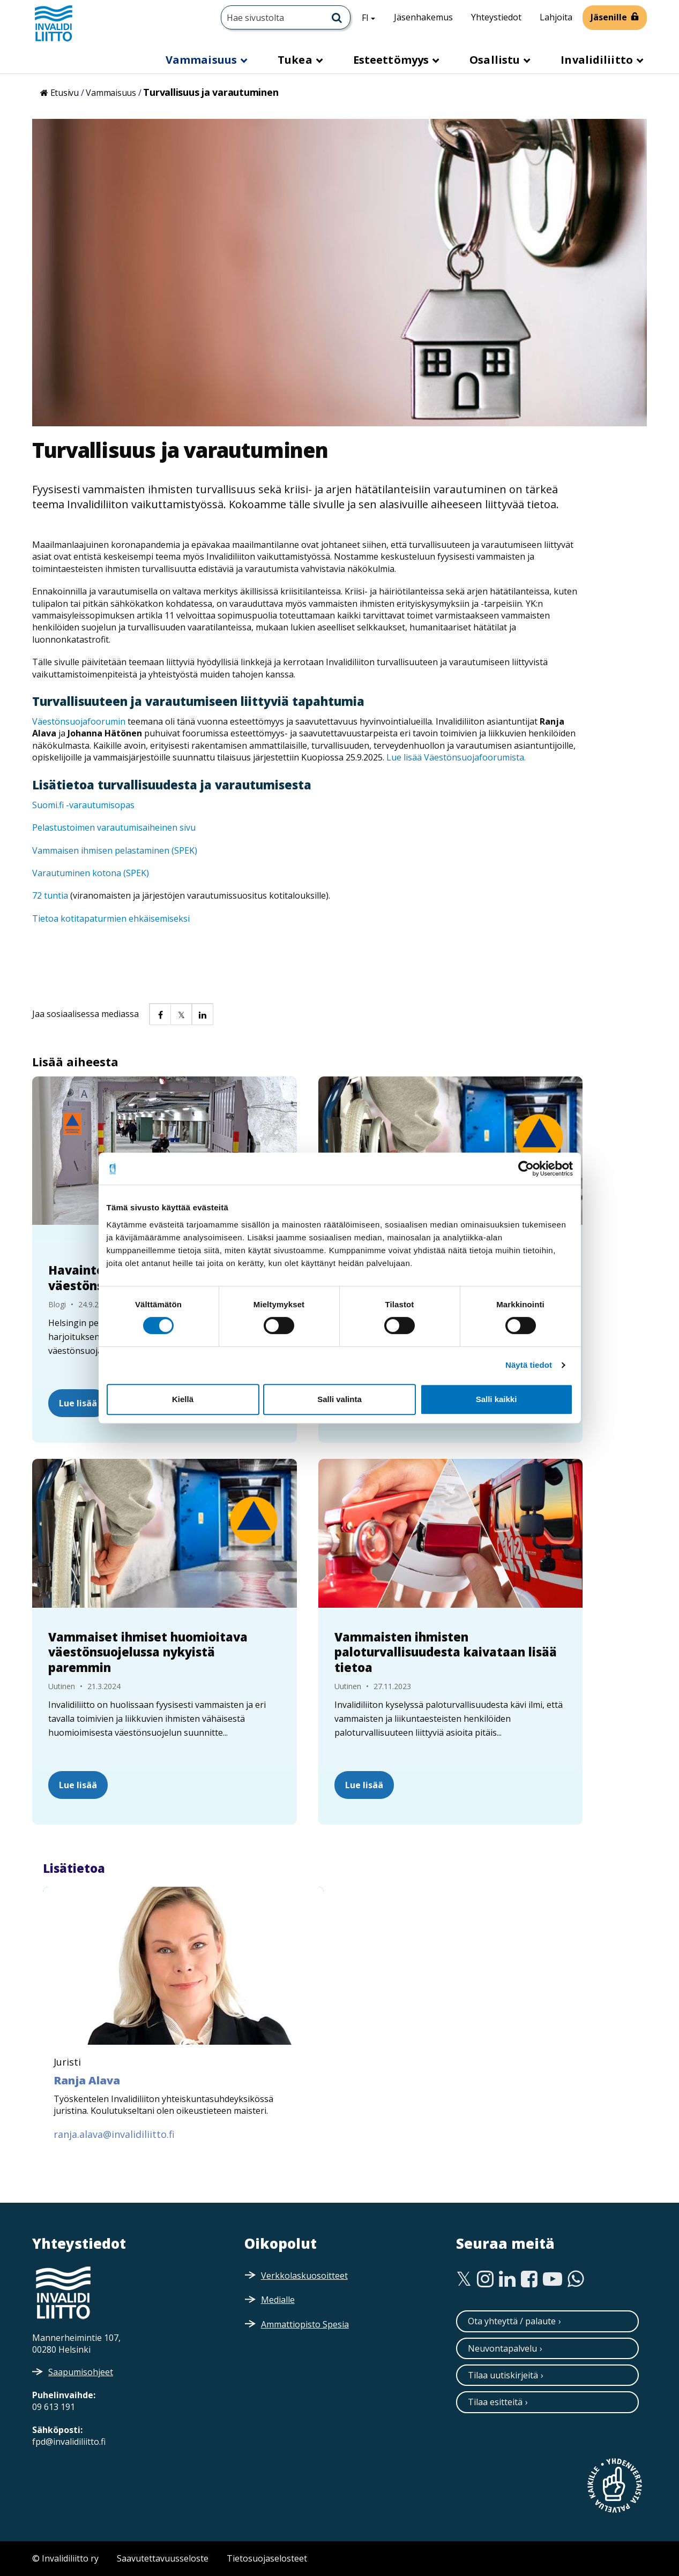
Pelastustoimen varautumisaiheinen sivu (114, 827)
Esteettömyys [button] (392, 59)
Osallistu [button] (496, 59)
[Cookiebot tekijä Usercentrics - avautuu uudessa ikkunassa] (526, 1169)
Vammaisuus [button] (203, 59)
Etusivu (64, 93)
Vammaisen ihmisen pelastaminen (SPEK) (114, 850)
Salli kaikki (496, 1399)
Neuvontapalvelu (502, 2348)
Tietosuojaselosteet (267, 2558)
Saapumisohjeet (80, 2372)
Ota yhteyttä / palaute (512, 2321)
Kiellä (182, 1399)
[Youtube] (552, 2279)
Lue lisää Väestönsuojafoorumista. (456, 757)
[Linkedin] (507, 2279)
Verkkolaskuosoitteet (304, 2275)
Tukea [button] (296, 59)
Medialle (278, 2300)
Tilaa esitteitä (495, 2402)
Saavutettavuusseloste (162, 2558)
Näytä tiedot (528, 1364)
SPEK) (137, 873)
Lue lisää (78, 1403)
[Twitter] (464, 2279)
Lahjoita (556, 17)
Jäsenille (609, 17)
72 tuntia (50, 895)
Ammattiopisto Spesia (305, 2324)
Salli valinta (339, 1399)
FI (372, 17)
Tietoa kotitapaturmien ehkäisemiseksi (111, 918)
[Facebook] (529, 2279)
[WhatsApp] (576, 2279)
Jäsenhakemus (423, 17)
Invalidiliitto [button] (598, 59)
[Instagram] (485, 2279)
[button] (159, 1014)
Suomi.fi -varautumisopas (83, 805)
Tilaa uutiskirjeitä (503, 2375)
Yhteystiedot (496, 17)
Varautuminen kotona (77, 873)
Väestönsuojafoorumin (78, 721)
